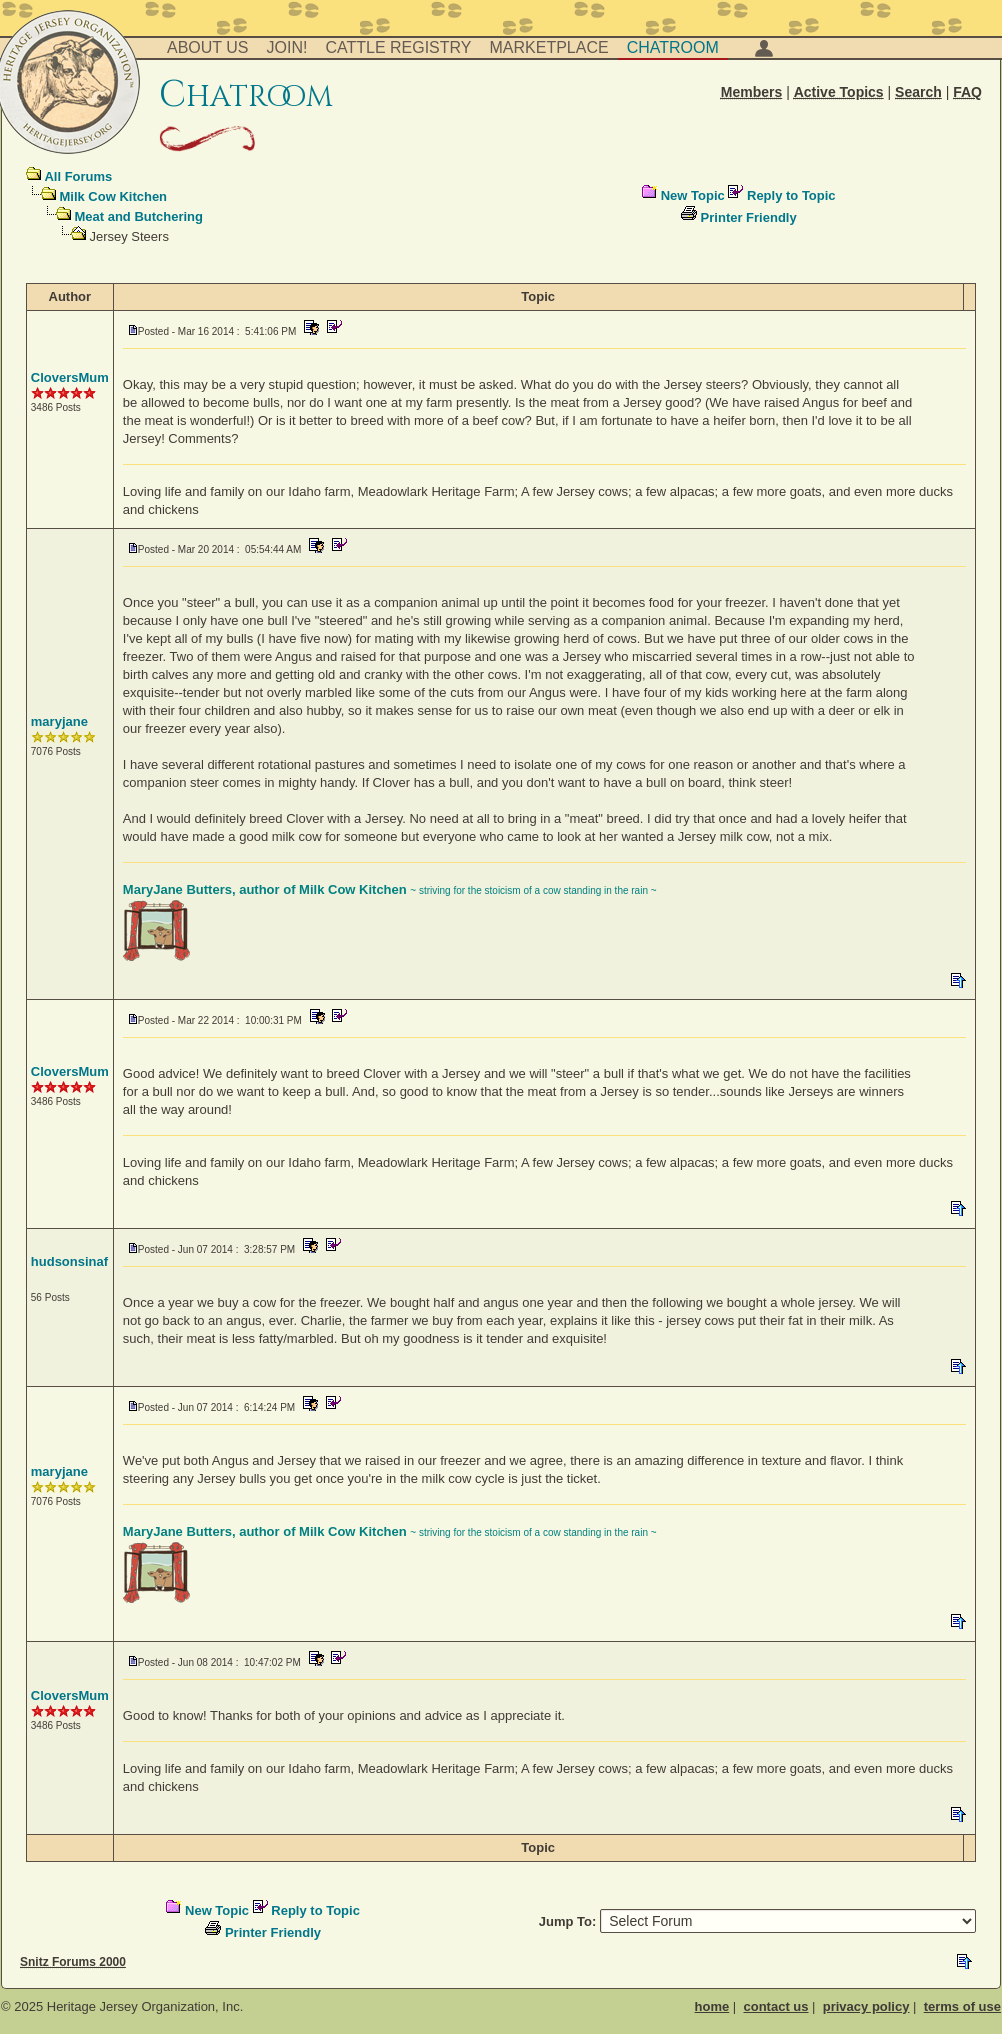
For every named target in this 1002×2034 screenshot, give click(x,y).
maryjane (59, 721)
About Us (208, 47)
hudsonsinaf (69, 1261)
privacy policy (866, 2006)
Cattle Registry (398, 47)
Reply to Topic (791, 195)
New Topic (693, 195)
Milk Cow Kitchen (113, 196)
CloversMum (70, 377)
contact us (775, 2006)
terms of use (962, 2006)
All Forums (78, 176)
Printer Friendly (749, 217)
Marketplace (549, 47)
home (712, 2006)
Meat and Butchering (138, 216)
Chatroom (673, 47)
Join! (287, 47)
